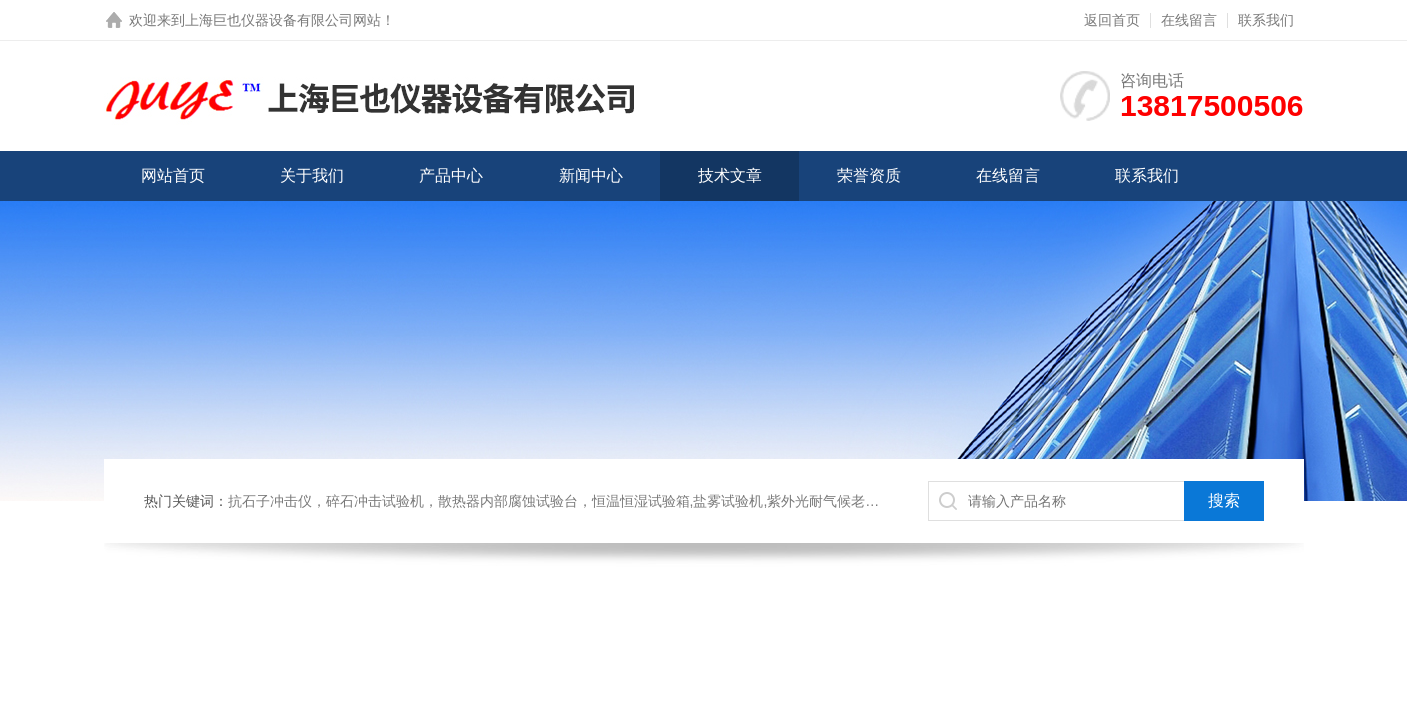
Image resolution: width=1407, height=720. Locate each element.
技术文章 (730, 175)
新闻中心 (591, 175)
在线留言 (1189, 20)
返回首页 (1112, 20)
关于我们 (312, 175)
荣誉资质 (869, 175)
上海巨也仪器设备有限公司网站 (283, 20)
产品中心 (451, 175)
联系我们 (1266, 20)
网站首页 (173, 175)
